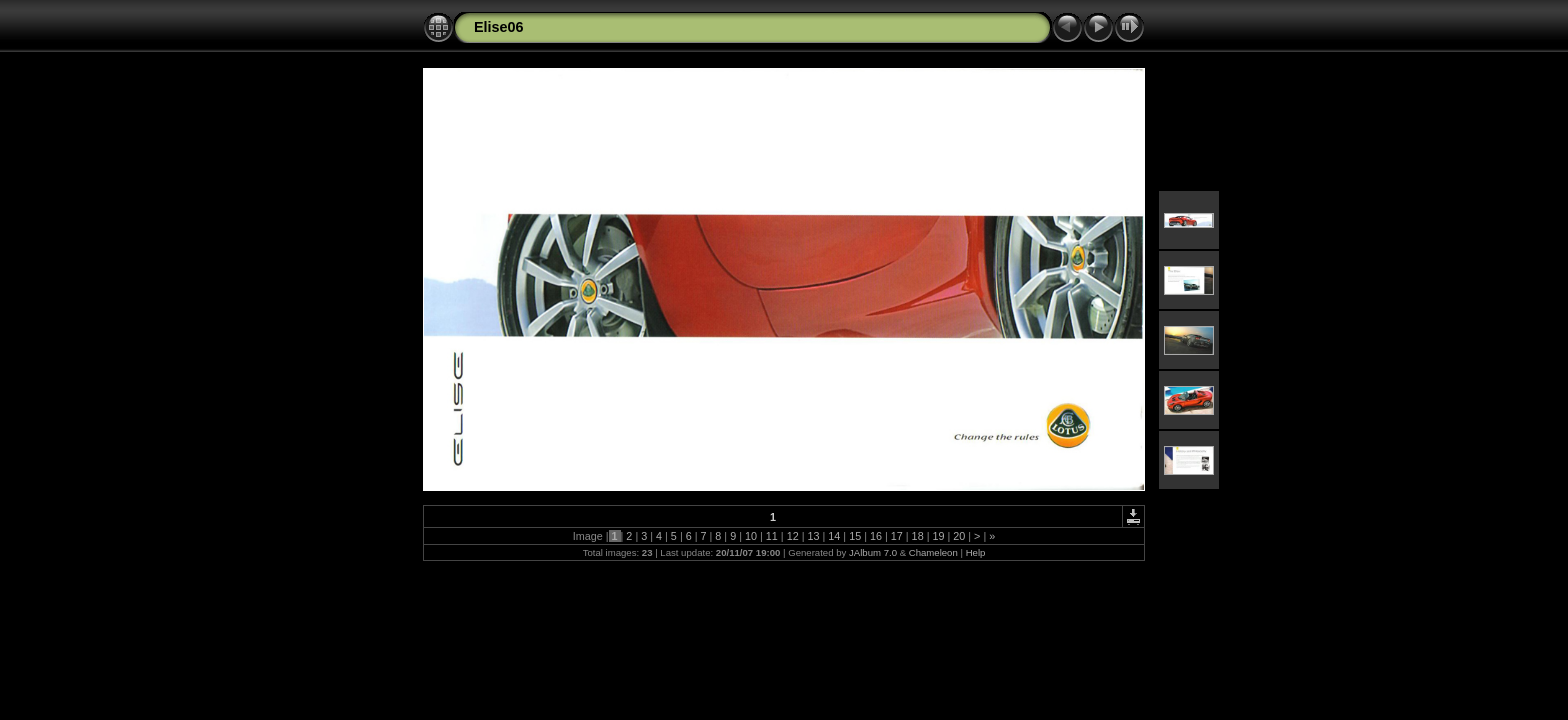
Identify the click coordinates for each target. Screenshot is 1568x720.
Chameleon (933, 552)
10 (751, 536)
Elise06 (499, 27)
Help (976, 552)
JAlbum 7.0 (873, 552)
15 (855, 536)
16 (876, 536)
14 (834, 536)
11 (772, 536)
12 (793, 536)
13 (813, 536)
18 (918, 536)
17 (897, 536)
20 (959, 536)
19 (938, 536)
